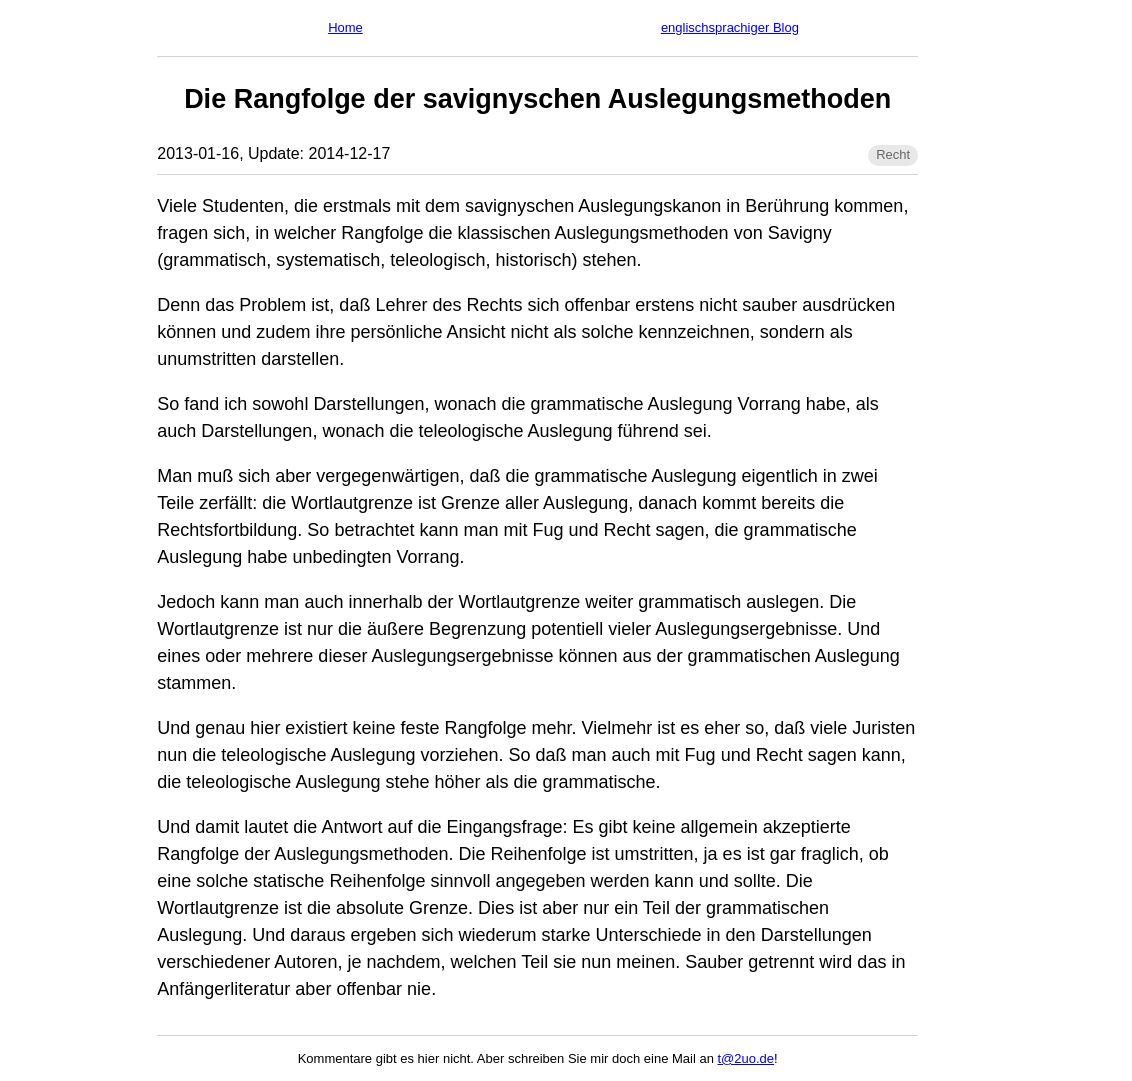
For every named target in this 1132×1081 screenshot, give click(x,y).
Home (345, 27)
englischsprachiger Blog (730, 27)
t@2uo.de (746, 1058)
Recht (893, 154)
